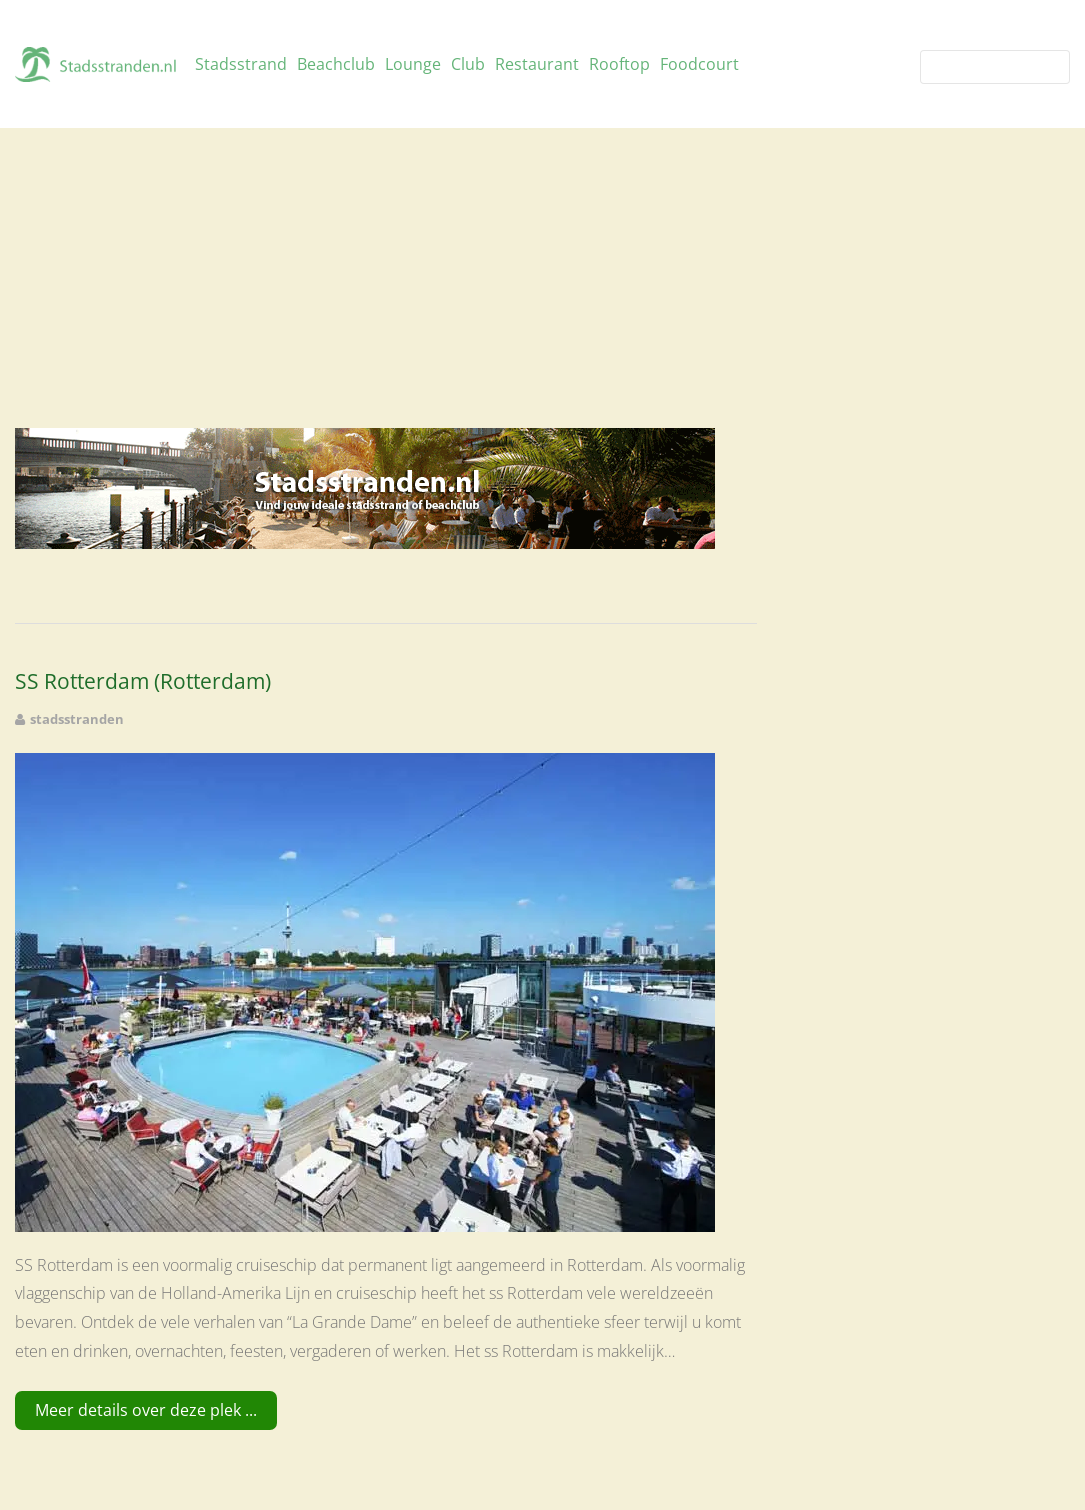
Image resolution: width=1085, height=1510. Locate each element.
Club (468, 64)
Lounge (413, 64)
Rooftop (619, 64)
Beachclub (336, 64)
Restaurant (537, 64)
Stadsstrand (241, 64)
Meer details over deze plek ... (146, 1410)
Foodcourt (699, 64)
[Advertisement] (542, 278)
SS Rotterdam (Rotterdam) (143, 681)
